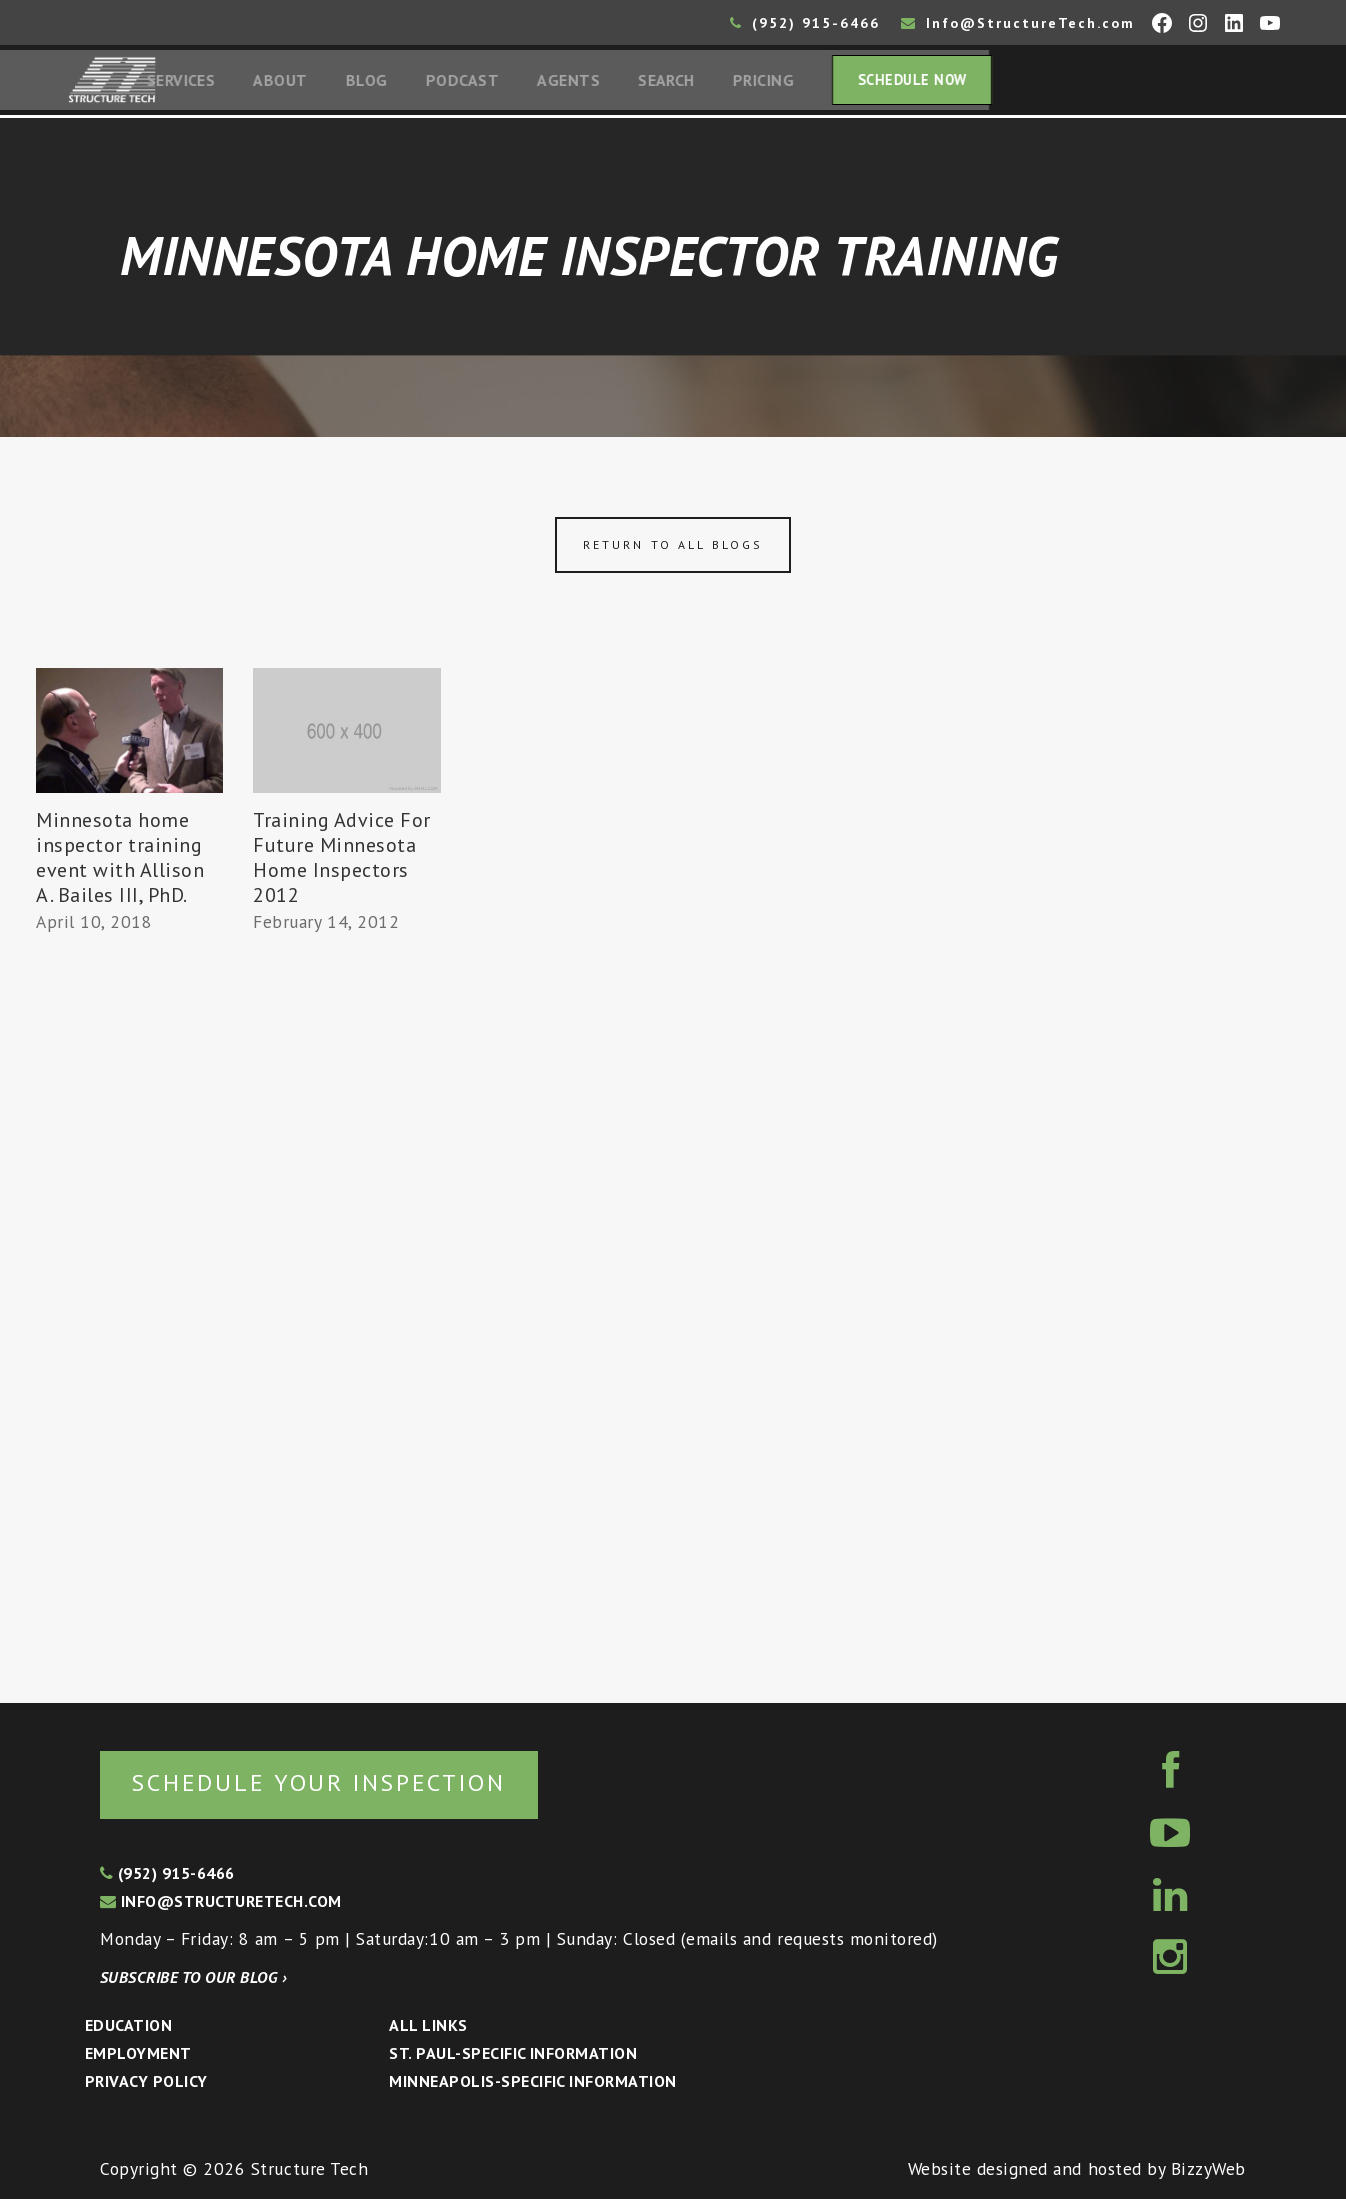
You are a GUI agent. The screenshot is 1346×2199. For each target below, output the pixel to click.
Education (128, 2025)
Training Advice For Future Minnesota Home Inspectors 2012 (342, 862)
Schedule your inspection (335, 1781)
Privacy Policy (146, 2081)
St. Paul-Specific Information (513, 2053)
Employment (138, 2053)
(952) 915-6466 (805, 23)
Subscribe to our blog (193, 1977)
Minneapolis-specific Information (532, 2081)
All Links (428, 2025)
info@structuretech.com (221, 1901)
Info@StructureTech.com (1018, 23)
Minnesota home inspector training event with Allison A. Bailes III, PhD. (120, 862)
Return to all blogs (673, 549)
